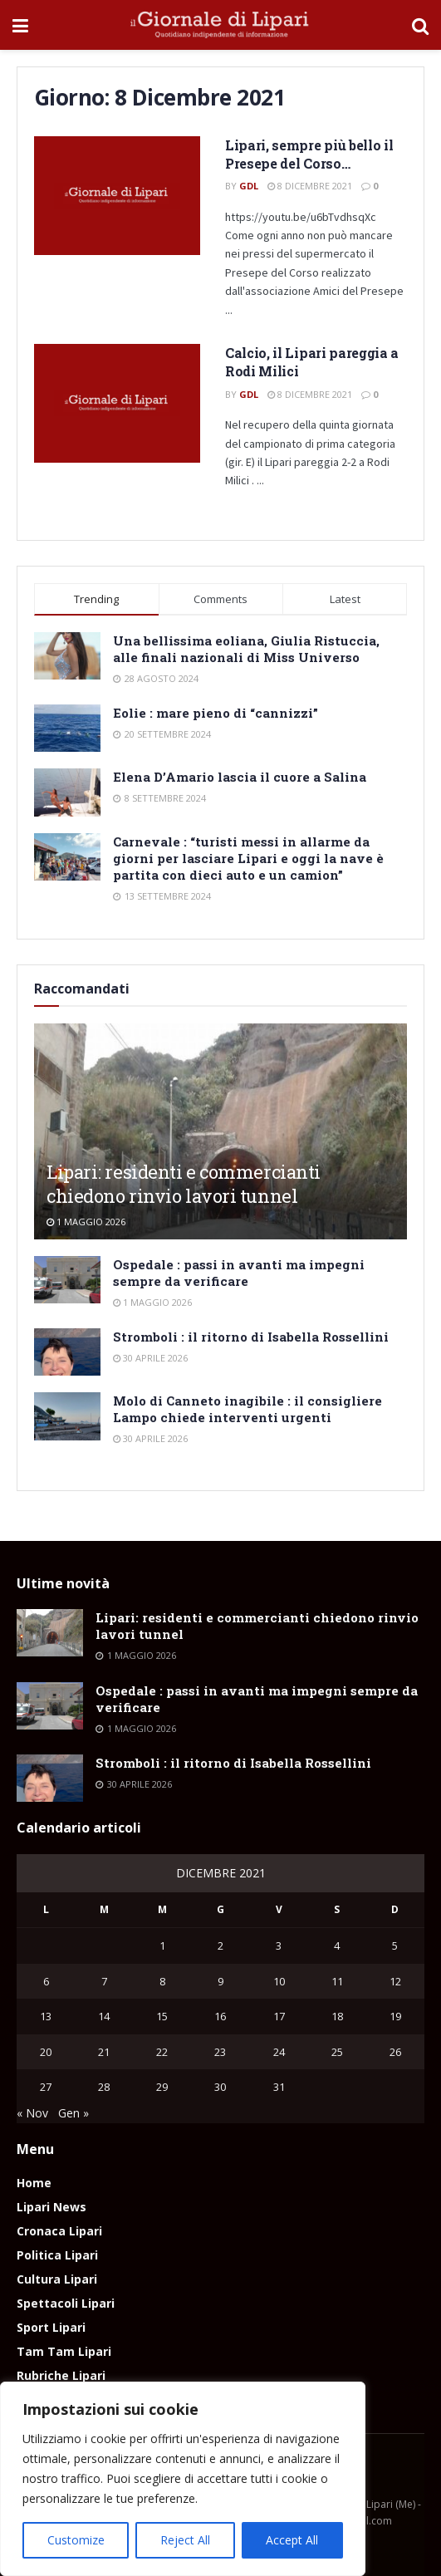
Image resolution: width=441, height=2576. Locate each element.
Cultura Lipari (57, 2279)
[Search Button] (420, 25)
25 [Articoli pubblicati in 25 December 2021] (337, 2051)
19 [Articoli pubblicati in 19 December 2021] (395, 2016)
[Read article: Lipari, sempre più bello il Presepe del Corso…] (117, 195)
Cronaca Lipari (59, 2231)
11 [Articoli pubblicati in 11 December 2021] (337, 1981)
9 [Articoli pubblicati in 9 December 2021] (220, 1981)
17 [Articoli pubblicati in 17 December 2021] (279, 2016)
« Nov (32, 2113)
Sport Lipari (51, 2327)
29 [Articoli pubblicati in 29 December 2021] (162, 2086)
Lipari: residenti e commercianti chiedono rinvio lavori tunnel (184, 1184)
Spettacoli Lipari (66, 2303)
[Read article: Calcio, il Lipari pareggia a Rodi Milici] (117, 403)
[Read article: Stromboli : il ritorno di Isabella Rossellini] (67, 1352)
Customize (76, 2540)
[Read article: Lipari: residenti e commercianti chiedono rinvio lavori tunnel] (50, 1632)
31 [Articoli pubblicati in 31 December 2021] (279, 2086)
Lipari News (51, 2207)
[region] (182, 2479)
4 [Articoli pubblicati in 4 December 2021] (337, 1945)
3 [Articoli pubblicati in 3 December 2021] (279, 1945)
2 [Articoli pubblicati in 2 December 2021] (220, 1945)
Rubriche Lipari (61, 2375)
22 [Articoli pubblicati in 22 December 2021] (162, 2051)
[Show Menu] (20, 25)
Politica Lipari (57, 2255)
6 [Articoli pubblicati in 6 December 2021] (46, 1981)
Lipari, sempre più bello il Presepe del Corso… (309, 154)
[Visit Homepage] (220, 25)
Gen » (73, 2113)
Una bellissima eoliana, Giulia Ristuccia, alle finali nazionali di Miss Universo (246, 648)
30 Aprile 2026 (150, 1358)
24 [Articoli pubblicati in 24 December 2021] (279, 2051)
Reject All (185, 2540)
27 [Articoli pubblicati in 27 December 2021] (45, 2086)
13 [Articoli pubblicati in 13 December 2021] (45, 2016)
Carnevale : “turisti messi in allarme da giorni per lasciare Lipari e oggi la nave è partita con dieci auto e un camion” (248, 858)
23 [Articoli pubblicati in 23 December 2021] (220, 2051)
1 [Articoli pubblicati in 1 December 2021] (162, 1945)
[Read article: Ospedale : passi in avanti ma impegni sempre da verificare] (67, 1279)
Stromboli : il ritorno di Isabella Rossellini (251, 1336)
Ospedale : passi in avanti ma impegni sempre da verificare (239, 1272)
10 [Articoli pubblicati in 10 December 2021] (279, 1981)
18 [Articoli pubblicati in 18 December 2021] (337, 2016)
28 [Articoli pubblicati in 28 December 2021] (104, 2086)
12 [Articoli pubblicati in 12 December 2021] (395, 1981)
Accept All (292, 2540)
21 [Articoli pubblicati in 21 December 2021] (104, 2051)
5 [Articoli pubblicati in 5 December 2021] (395, 1945)
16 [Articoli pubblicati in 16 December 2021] (220, 2016)
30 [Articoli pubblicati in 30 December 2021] (220, 2086)
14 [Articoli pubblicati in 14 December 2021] (104, 2016)
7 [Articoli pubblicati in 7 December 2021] (104, 1981)
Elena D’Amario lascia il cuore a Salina (239, 776)
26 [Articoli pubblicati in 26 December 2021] (395, 2051)
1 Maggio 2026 (86, 1221)
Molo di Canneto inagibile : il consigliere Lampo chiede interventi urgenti (247, 1408)
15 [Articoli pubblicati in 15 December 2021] (162, 2016)
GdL (248, 185)
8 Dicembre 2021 (309, 185)
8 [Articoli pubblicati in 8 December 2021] (162, 1981)
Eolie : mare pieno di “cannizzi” (215, 712)
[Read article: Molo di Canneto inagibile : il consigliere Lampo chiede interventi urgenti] (67, 1416)
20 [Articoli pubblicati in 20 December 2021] (45, 2051)
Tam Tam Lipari (64, 2351)
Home (34, 2183)
